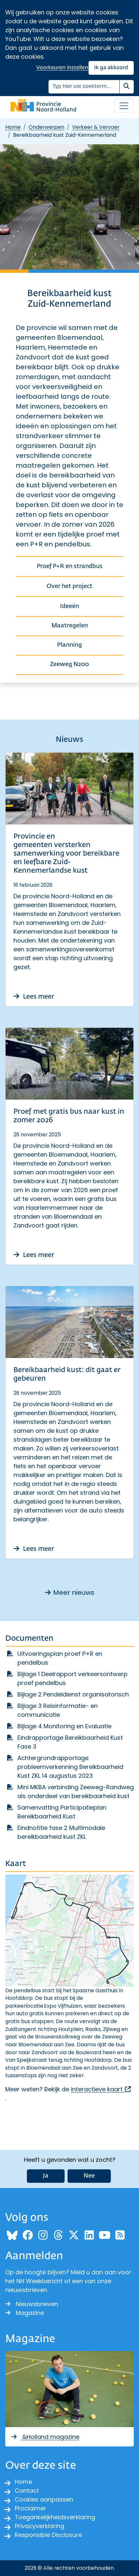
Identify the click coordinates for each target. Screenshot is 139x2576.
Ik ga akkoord (111, 67)
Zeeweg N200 (69, 664)
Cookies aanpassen (44, 2499)
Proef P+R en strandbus (70, 566)
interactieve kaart (101, 2089)
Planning (69, 645)
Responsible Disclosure (48, 2535)
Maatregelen (69, 626)
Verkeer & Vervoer (95, 127)
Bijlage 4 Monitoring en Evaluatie (64, 1726)
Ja (46, 2176)
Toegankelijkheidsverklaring (55, 2517)
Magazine (24, 2313)
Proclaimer (30, 2508)
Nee (89, 2176)
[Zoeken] (84, 86)
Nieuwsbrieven (31, 2304)
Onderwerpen (46, 127)
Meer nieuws (69, 1592)
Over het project (69, 586)
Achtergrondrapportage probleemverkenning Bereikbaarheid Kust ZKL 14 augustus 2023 (70, 1767)
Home (13, 127)
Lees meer (33, 996)
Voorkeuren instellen (62, 67)
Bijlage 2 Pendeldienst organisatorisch (73, 1694)
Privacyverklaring (39, 2526)
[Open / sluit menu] (124, 106)
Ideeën (69, 606)
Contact (27, 2490)
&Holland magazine (44, 2437)
